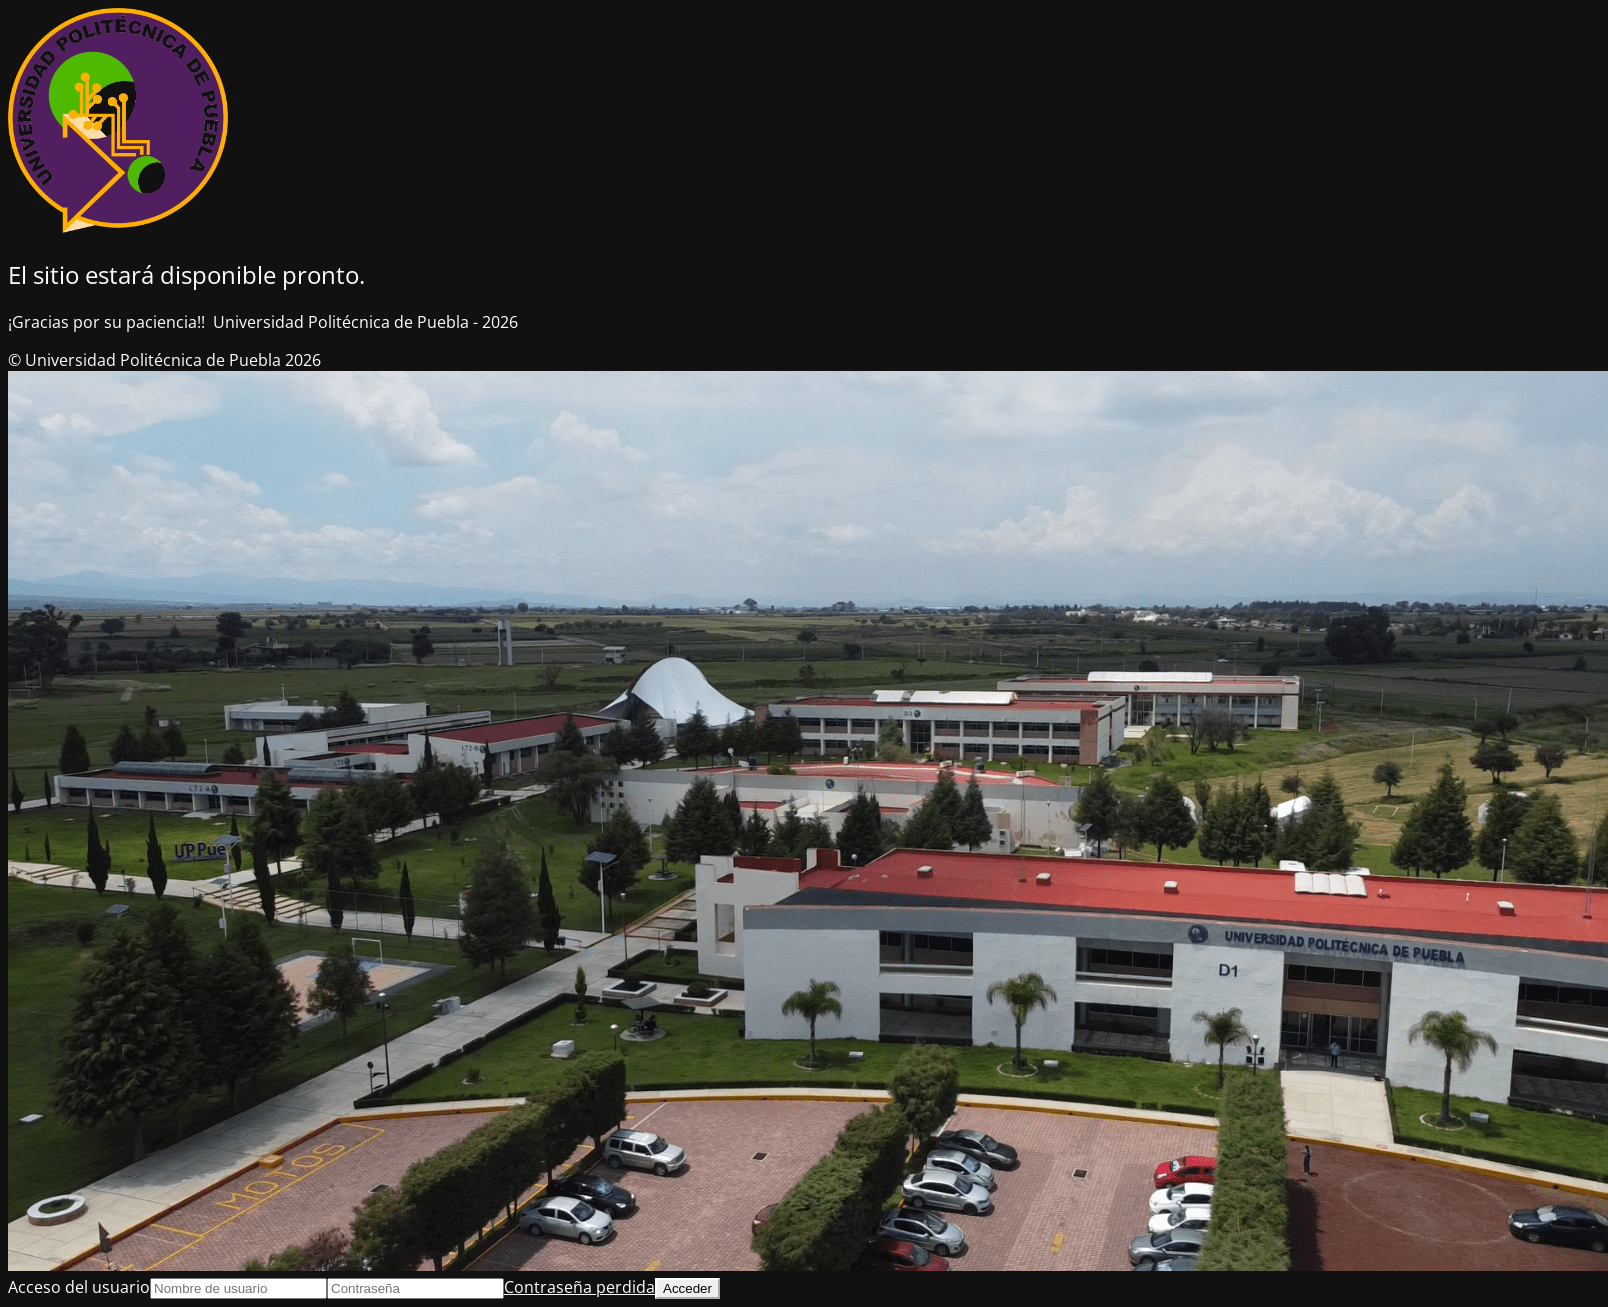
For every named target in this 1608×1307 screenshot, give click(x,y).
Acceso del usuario (79, 1287)
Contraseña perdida (579, 1287)
